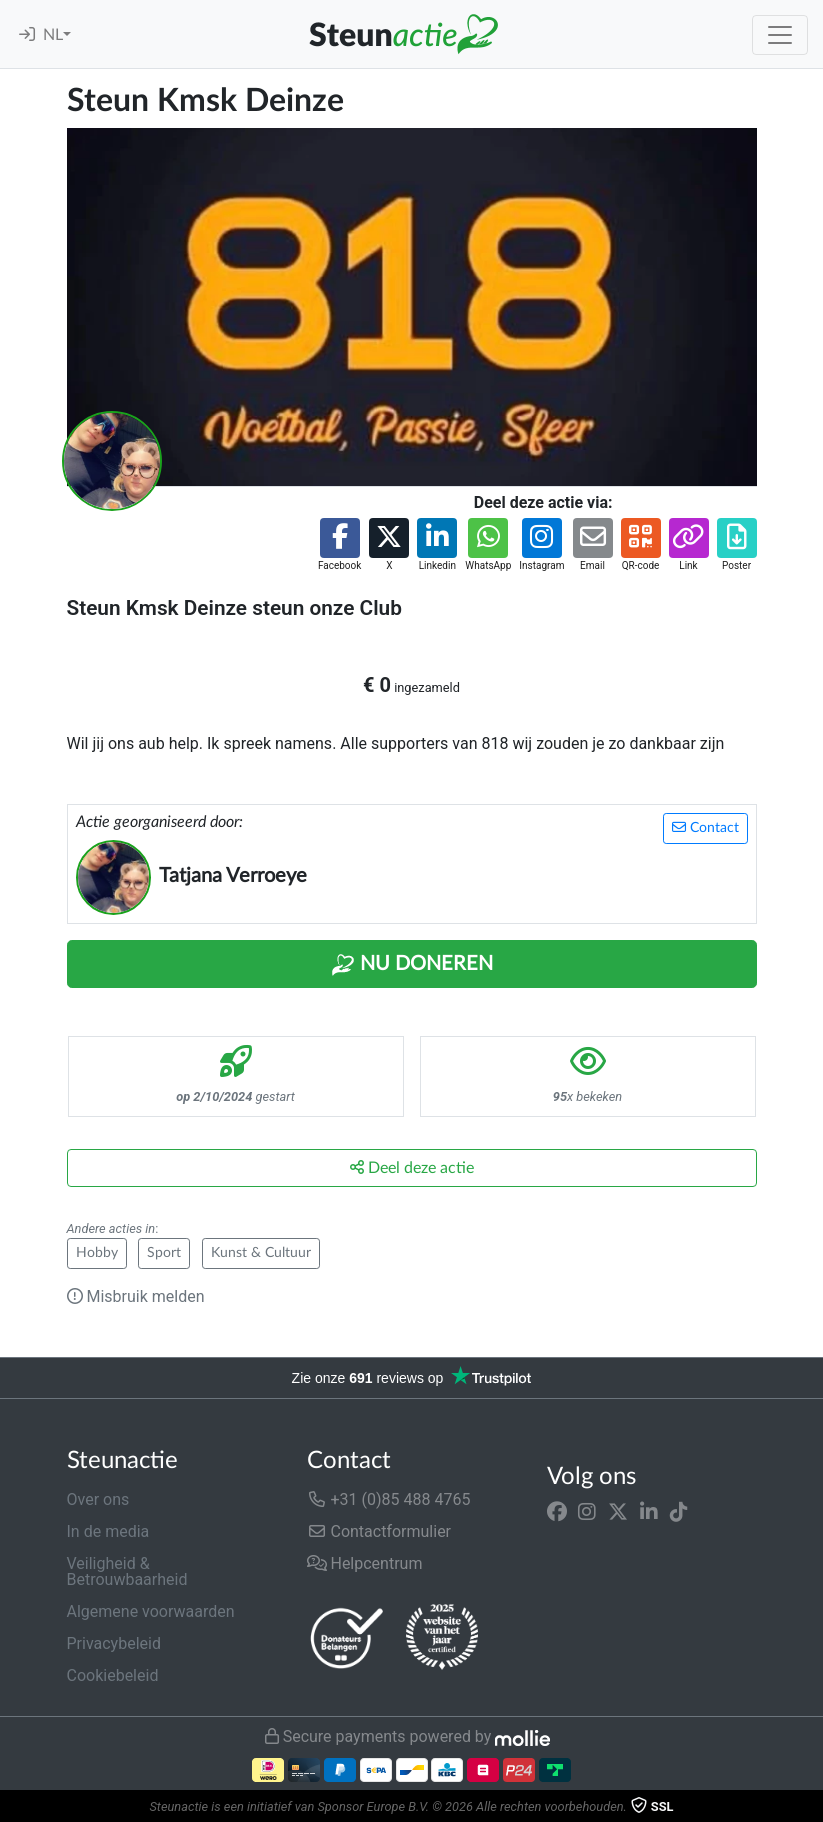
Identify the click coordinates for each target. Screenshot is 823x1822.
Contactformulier (379, 1531)
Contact (705, 827)
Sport (164, 1253)
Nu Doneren (412, 965)
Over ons (98, 1499)
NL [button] (53, 35)
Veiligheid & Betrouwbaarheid (127, 1571)
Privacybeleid (114, 1643)
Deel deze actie (412, 1167)
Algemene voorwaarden (151, 1611)
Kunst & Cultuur (261, 1253)
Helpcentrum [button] (365, 1563)
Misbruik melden (136, 1296)
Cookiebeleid (113, 1675)
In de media (108, 1531)
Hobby (97, 1253)
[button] (339, 545)
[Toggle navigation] (780, 35)
